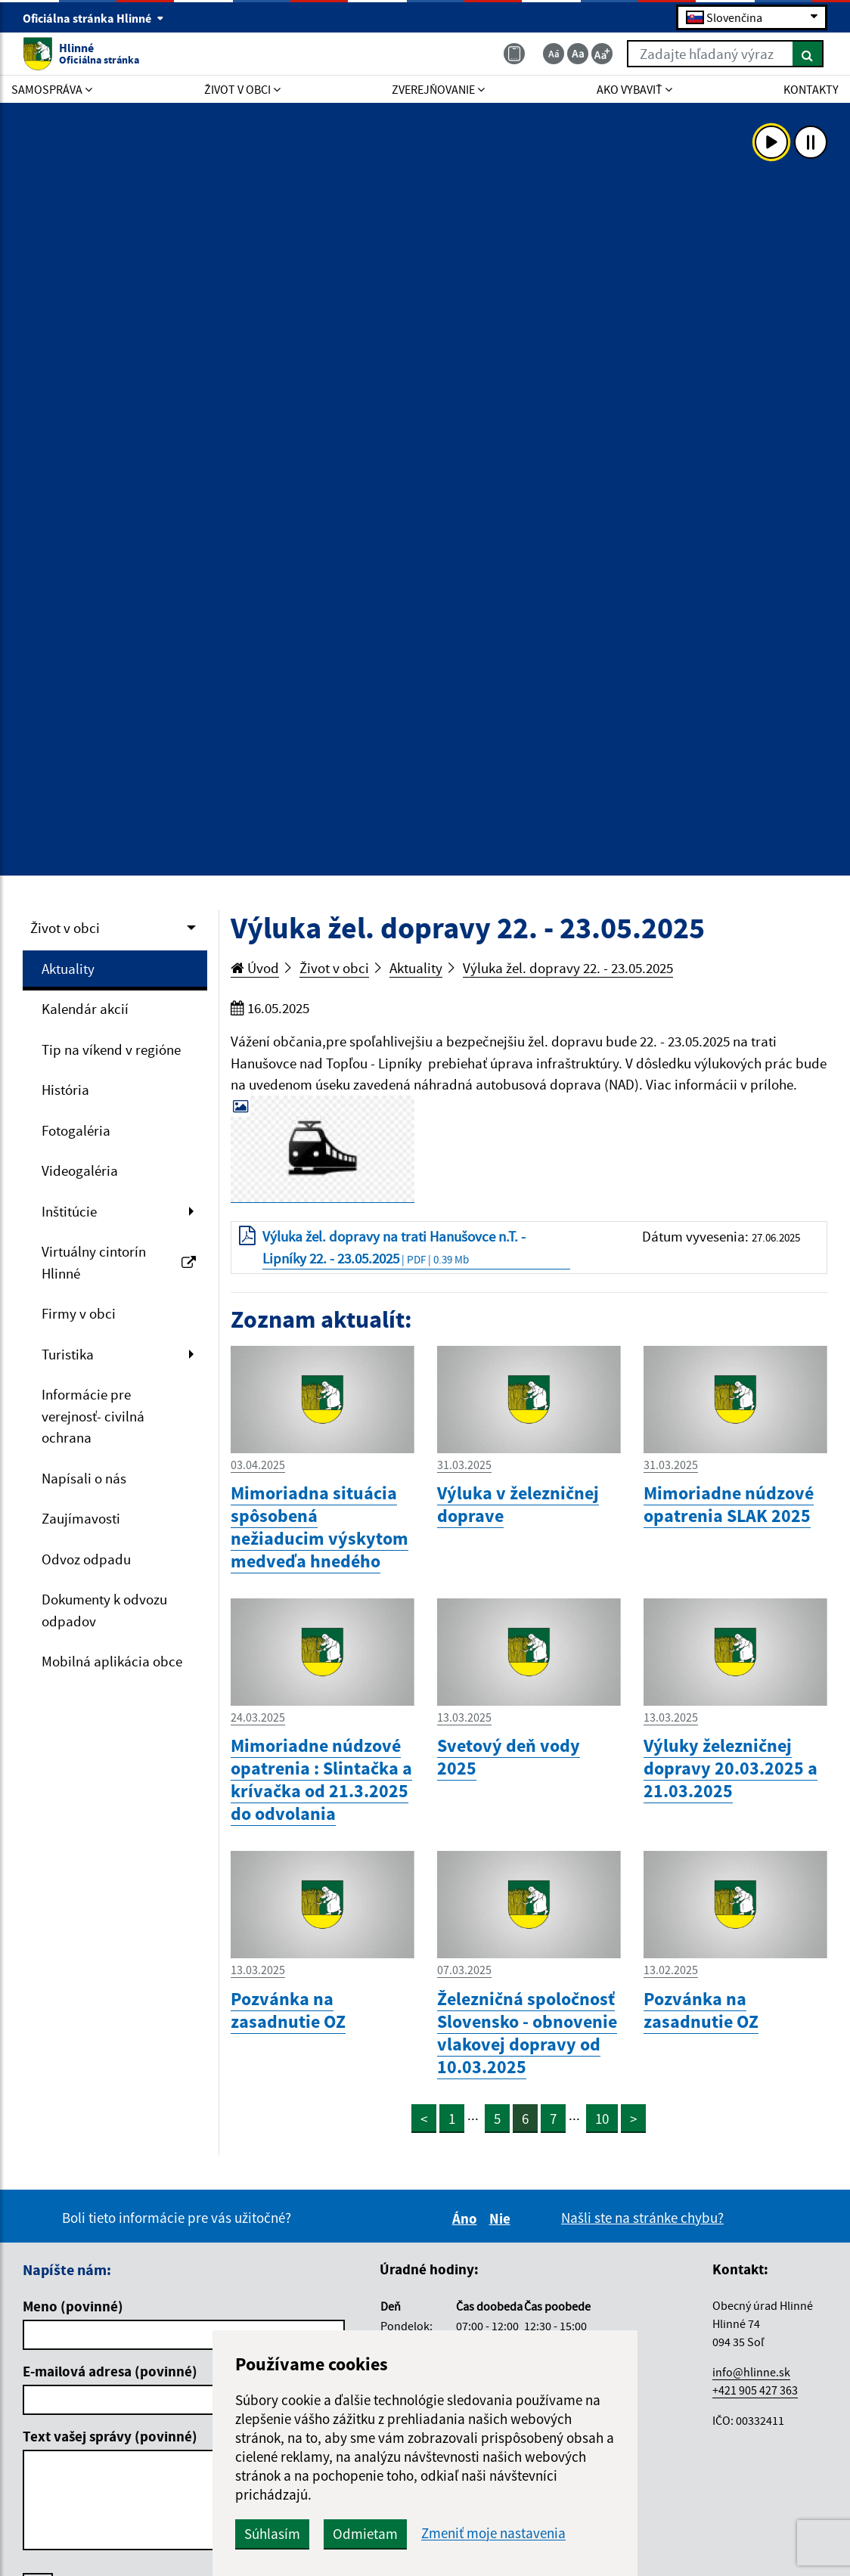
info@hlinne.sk (751, 2371)
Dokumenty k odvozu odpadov (104, 1610)
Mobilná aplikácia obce (112, 1661)
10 (602, 2118)
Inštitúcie (69, 1211)
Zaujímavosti (81, 1518)
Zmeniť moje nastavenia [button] (493, 2533)
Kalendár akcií (85, 1009)
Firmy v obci (79, 1313)
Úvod (255, 968)
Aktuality (68, 968)
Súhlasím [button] (272, 2534)
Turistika (68, 1354)
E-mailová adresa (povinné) (110, 2371)
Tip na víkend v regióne (111, 1049)
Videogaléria (80, 1170)
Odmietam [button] (365, 2534)
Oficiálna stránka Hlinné (93, 18)
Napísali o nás (84, 1478)
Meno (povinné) (73, 2306)
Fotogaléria (76, 1130)
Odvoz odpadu (86, 1559)
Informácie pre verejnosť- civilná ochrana (93, 1415)
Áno (467, 2218)
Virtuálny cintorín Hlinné (119, 1262)
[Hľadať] (808, 53)
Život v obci (65, 928)
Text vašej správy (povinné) (110, 2436)
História (65, 1089)
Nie (502, 2218)
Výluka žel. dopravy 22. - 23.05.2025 (568, 968)
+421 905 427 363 (755, 2390)
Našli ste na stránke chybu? (642, 2218)
